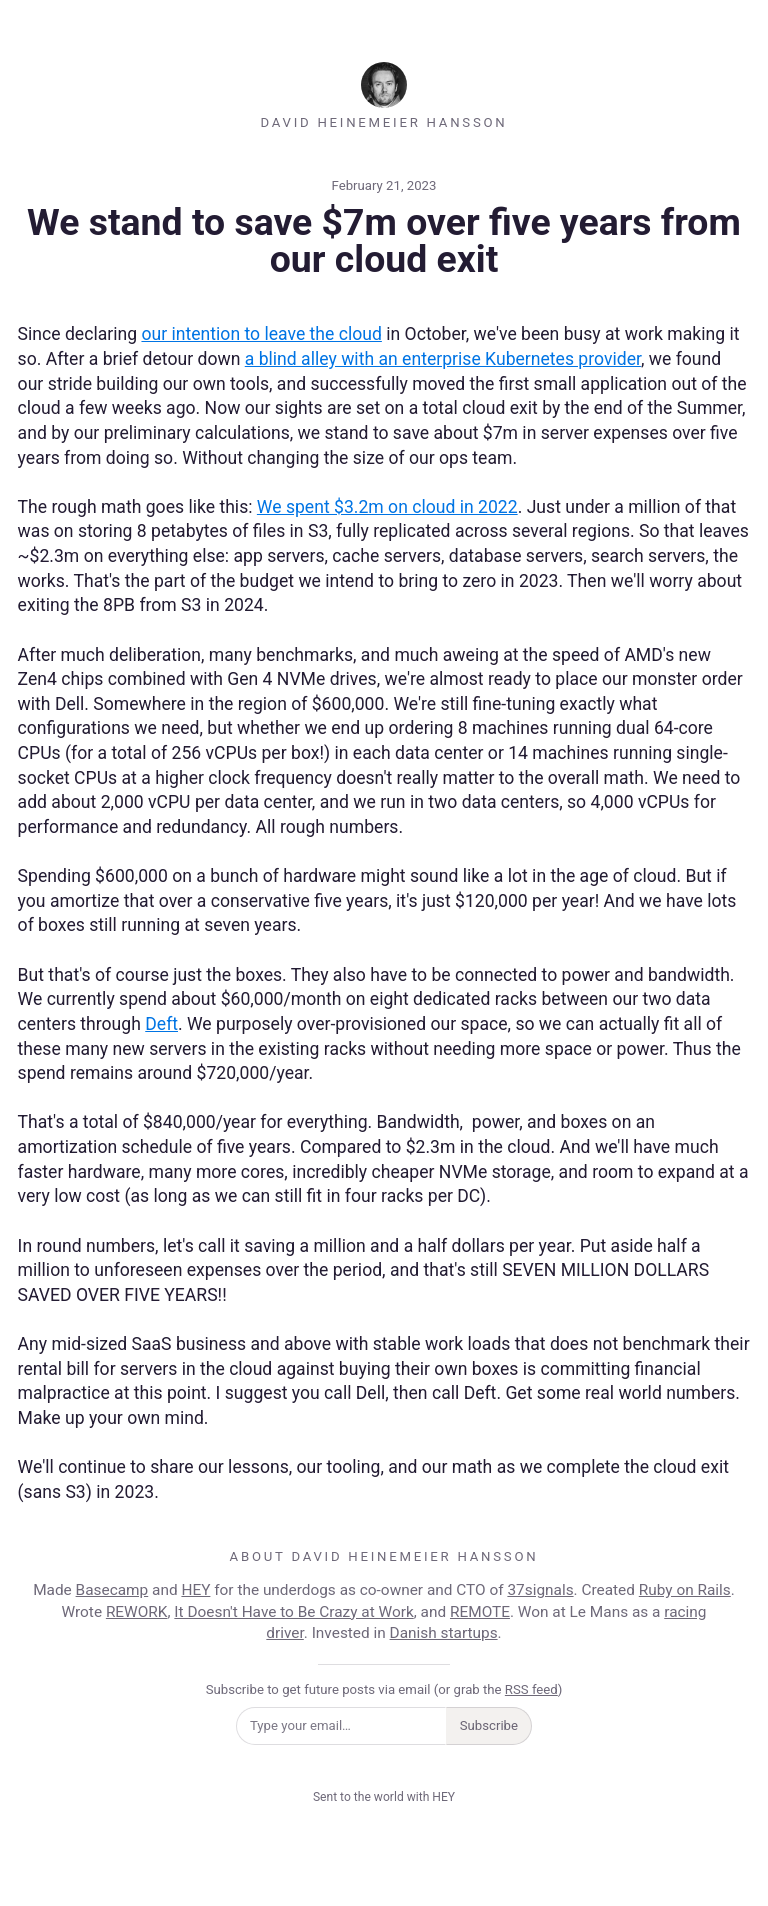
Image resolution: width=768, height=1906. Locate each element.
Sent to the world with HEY (384, 1797)
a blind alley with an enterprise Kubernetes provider (443, 359)
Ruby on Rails (685, 1590)
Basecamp (112, 1590)
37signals (540, 1590)
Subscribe (489, 1725)
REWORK (137, 1612)
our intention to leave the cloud (261, 334)
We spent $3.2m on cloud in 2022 (387, 507)
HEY (195, 1590)
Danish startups (444, 1633)
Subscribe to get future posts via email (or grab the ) (384, 1689)
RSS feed (531, 1689)
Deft (161, 1024)
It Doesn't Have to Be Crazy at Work (293, 1612)
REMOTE (480, 1612)
